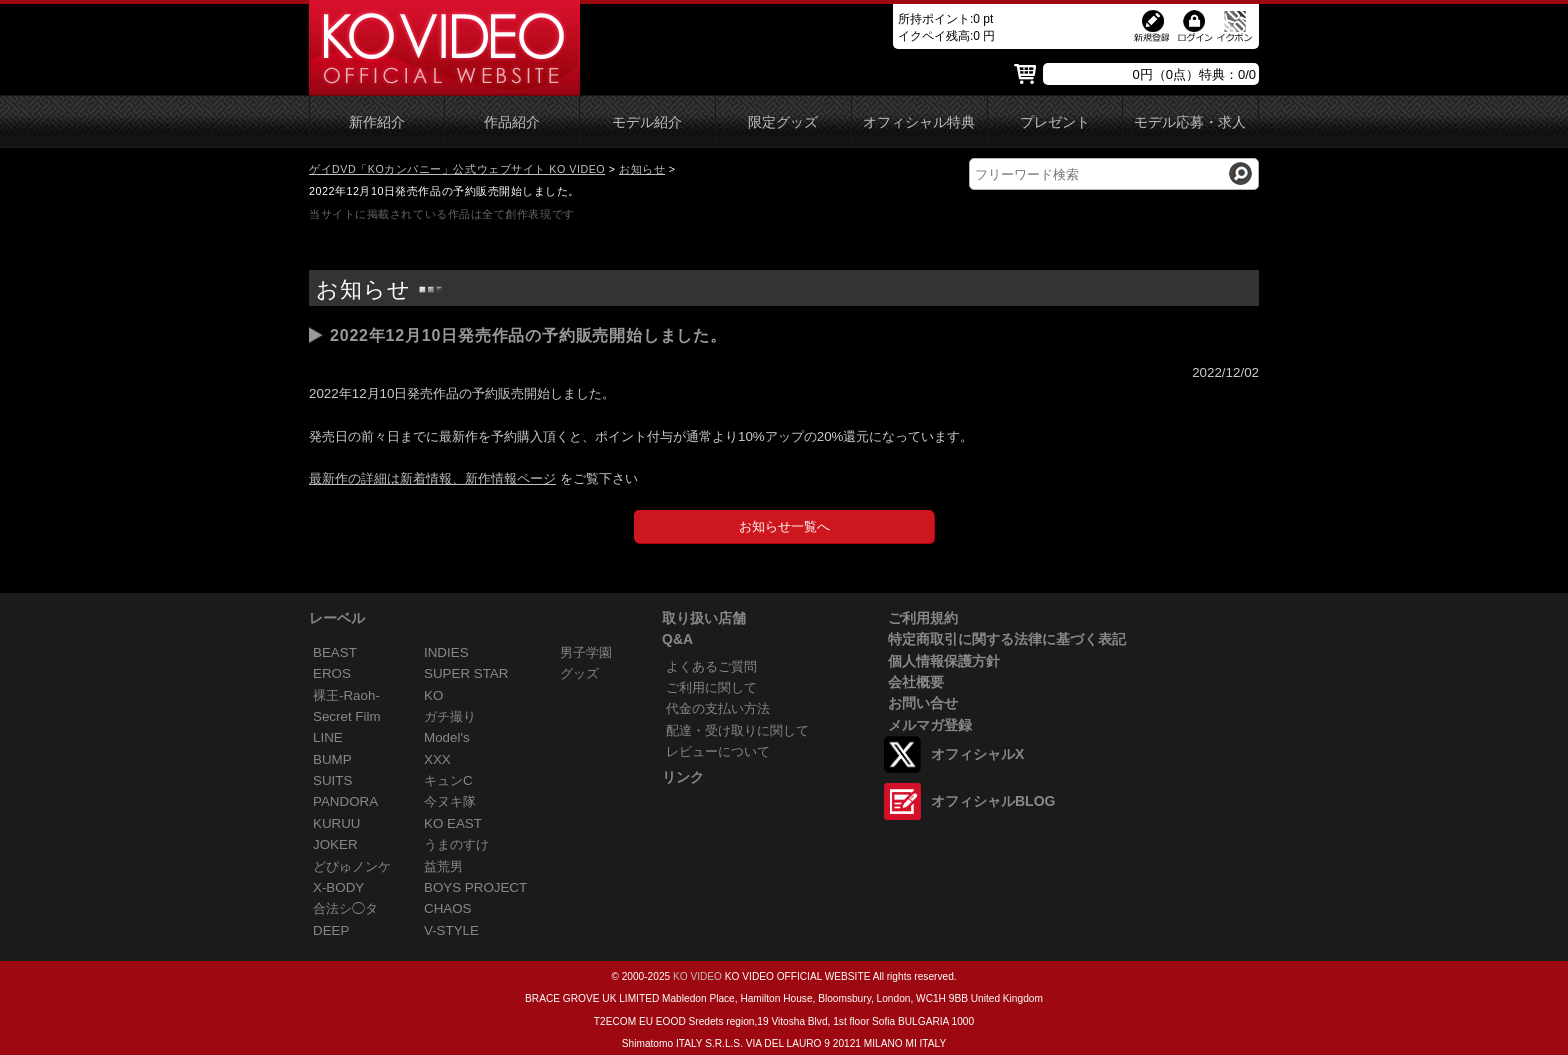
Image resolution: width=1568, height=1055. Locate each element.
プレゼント (1055, 122)
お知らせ (642, 169)
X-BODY (338, 887)
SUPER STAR (466, 673)
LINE (328, 737)
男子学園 (586, 652)
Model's (447, 737)
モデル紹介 (647, 122)
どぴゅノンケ (352, 866)
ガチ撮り (450, 716)
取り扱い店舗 (704, 618)
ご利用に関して (711, 687)
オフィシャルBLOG (993, 801)
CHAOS (448, 908)
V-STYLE (451, 930)
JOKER (335, 844)
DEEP (331, 930)
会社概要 (916, 682)
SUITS (332, 780)
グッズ (579, 673)
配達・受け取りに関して (737, 730)
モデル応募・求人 (1190, 122)
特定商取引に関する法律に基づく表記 (1007, 639)
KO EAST (453, 823)
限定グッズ (783, 122)
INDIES (446, 652)
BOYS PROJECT (475, 887)
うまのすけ (456, 844)
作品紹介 (512, 122)
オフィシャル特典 (919, 122)
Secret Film (347, 716)
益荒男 (443, 866)
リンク (683, 777)
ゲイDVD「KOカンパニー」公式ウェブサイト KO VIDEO (457, 169)
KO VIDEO (697, 976)
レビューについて (718, 751)
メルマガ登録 (930, 725)
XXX (437, 759)
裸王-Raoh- (346, 695)
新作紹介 (377, 122)
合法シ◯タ (345, 908)
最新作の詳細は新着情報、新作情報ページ (432, 478)
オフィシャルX (977, 754)
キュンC (448, 780)
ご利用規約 (923, 618)
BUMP (332, 759)
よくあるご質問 (711, 666)
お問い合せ (923, 703)
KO (433, 695)
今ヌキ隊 (450, 801)
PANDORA (345, 801)
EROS (332, 673)
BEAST (335, 652)
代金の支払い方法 (718, 708)
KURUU (337, 823)
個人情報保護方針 (944, 661)
